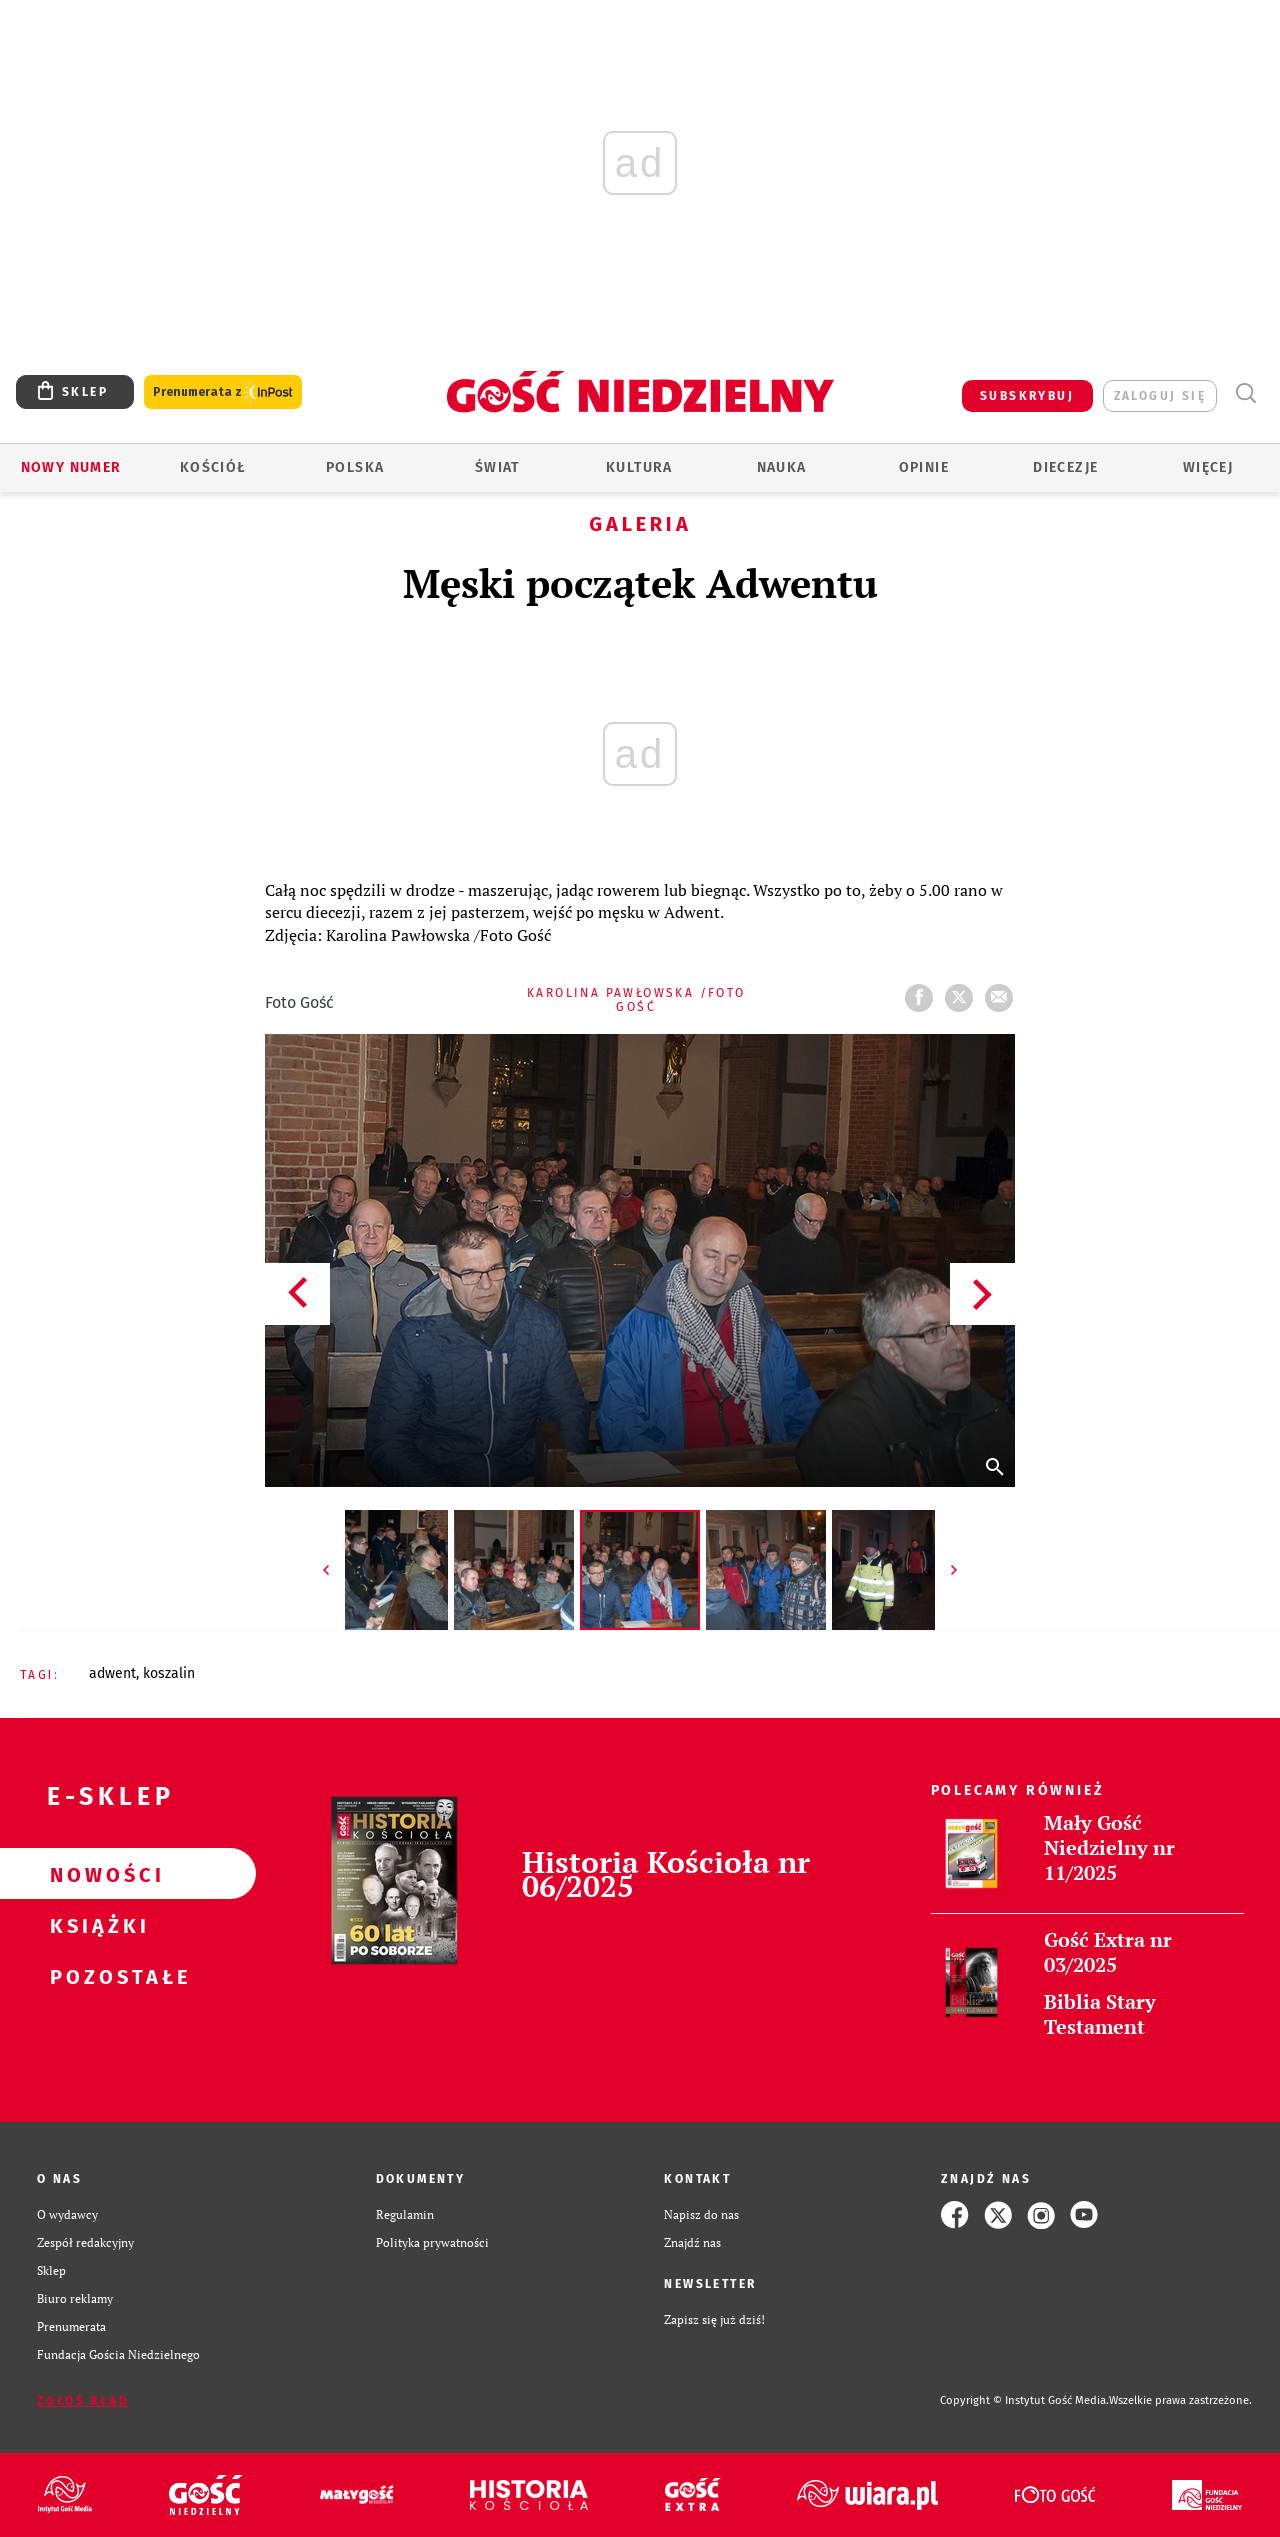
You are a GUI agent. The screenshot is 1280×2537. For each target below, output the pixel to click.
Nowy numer (71, 467)
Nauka (782, 467)
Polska (355, 467)
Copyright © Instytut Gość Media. (1024, 2400)
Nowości (96, 1874)
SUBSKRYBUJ (1027, 396)
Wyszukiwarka (1245, 393)
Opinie (924, 467)
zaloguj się (1160, 396)
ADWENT (112, 1673)
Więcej (1208, 467)
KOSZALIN (169, 1673)
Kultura (639, 467)
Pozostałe (96, 1976)
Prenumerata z (223, 392)
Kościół (213, 467)
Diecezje (1065, 467)
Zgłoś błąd (83, 2401)
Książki (96, 1925)
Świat (497, 467)
